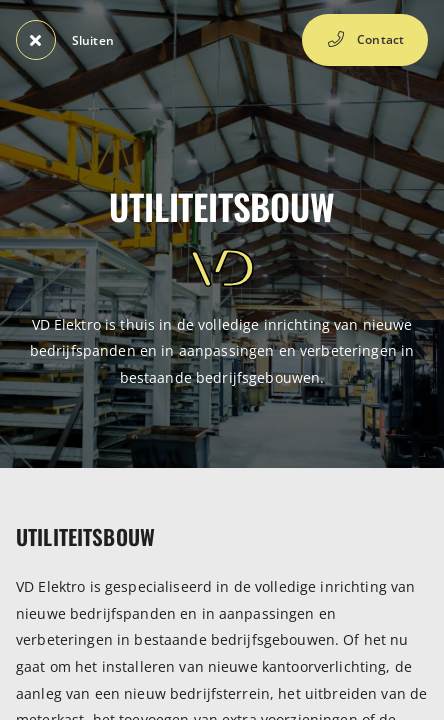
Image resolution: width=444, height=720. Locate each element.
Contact (365, 40)
